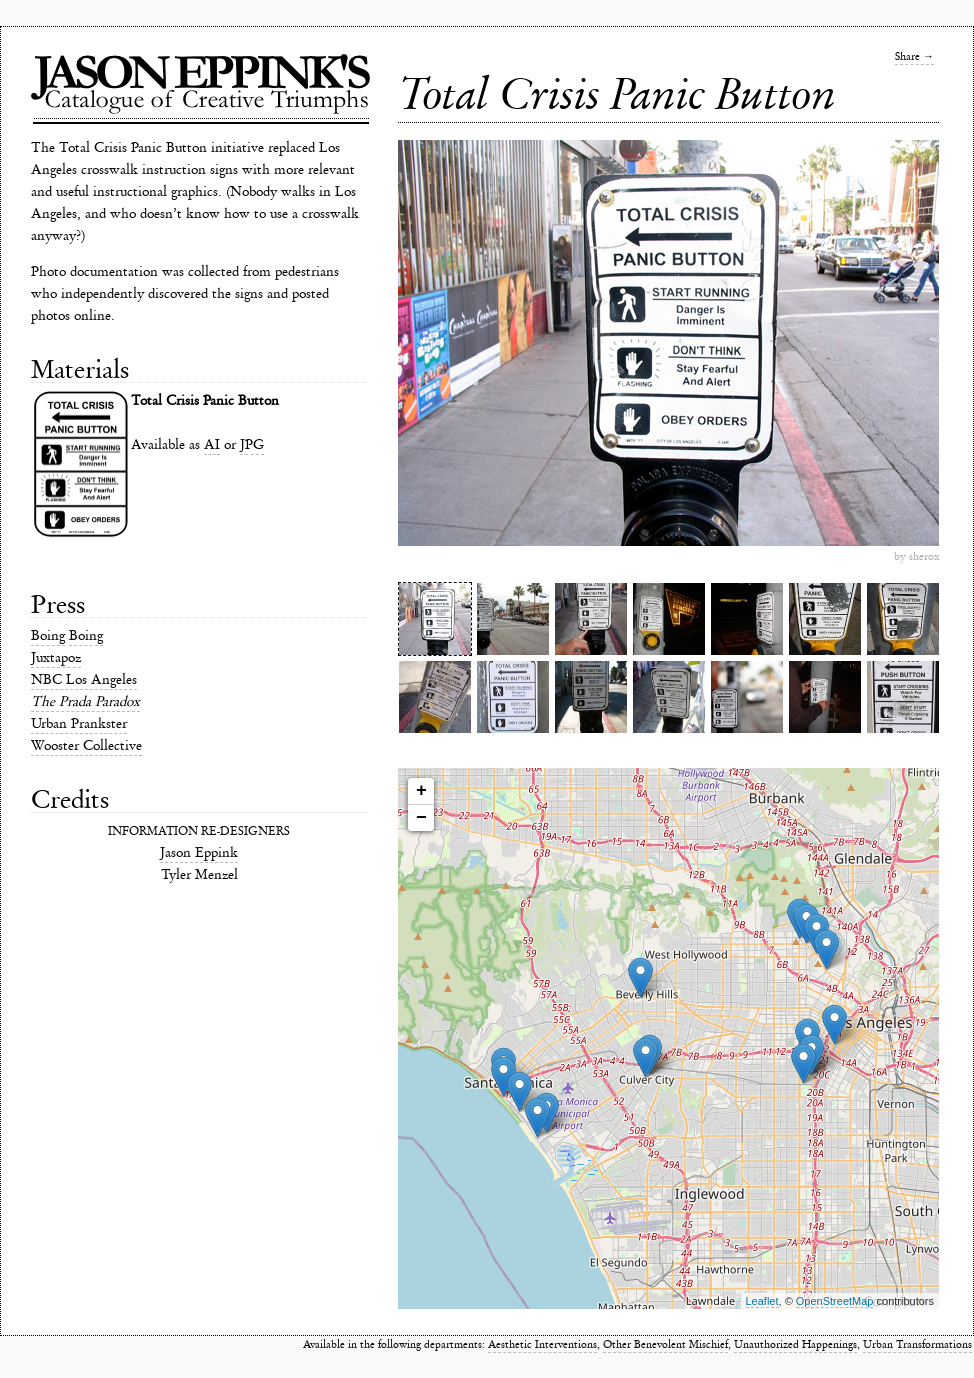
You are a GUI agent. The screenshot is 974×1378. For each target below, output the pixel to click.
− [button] (421, 818)
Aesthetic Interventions (542, 1344)
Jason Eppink (199, 852)
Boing (48, 635)
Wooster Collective (86, 745)
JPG (252, 444)
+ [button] (421, 791)
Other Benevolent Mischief (665, 1344)
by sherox (916, 556)
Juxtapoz (56, 657)
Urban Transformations (917, 1344)
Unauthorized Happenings (795, 1344)
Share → (914, 56)
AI (212, 444)
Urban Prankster (79, 723)
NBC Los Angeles (84, 679)
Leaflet (762, 1301)
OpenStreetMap (835, 1301)
